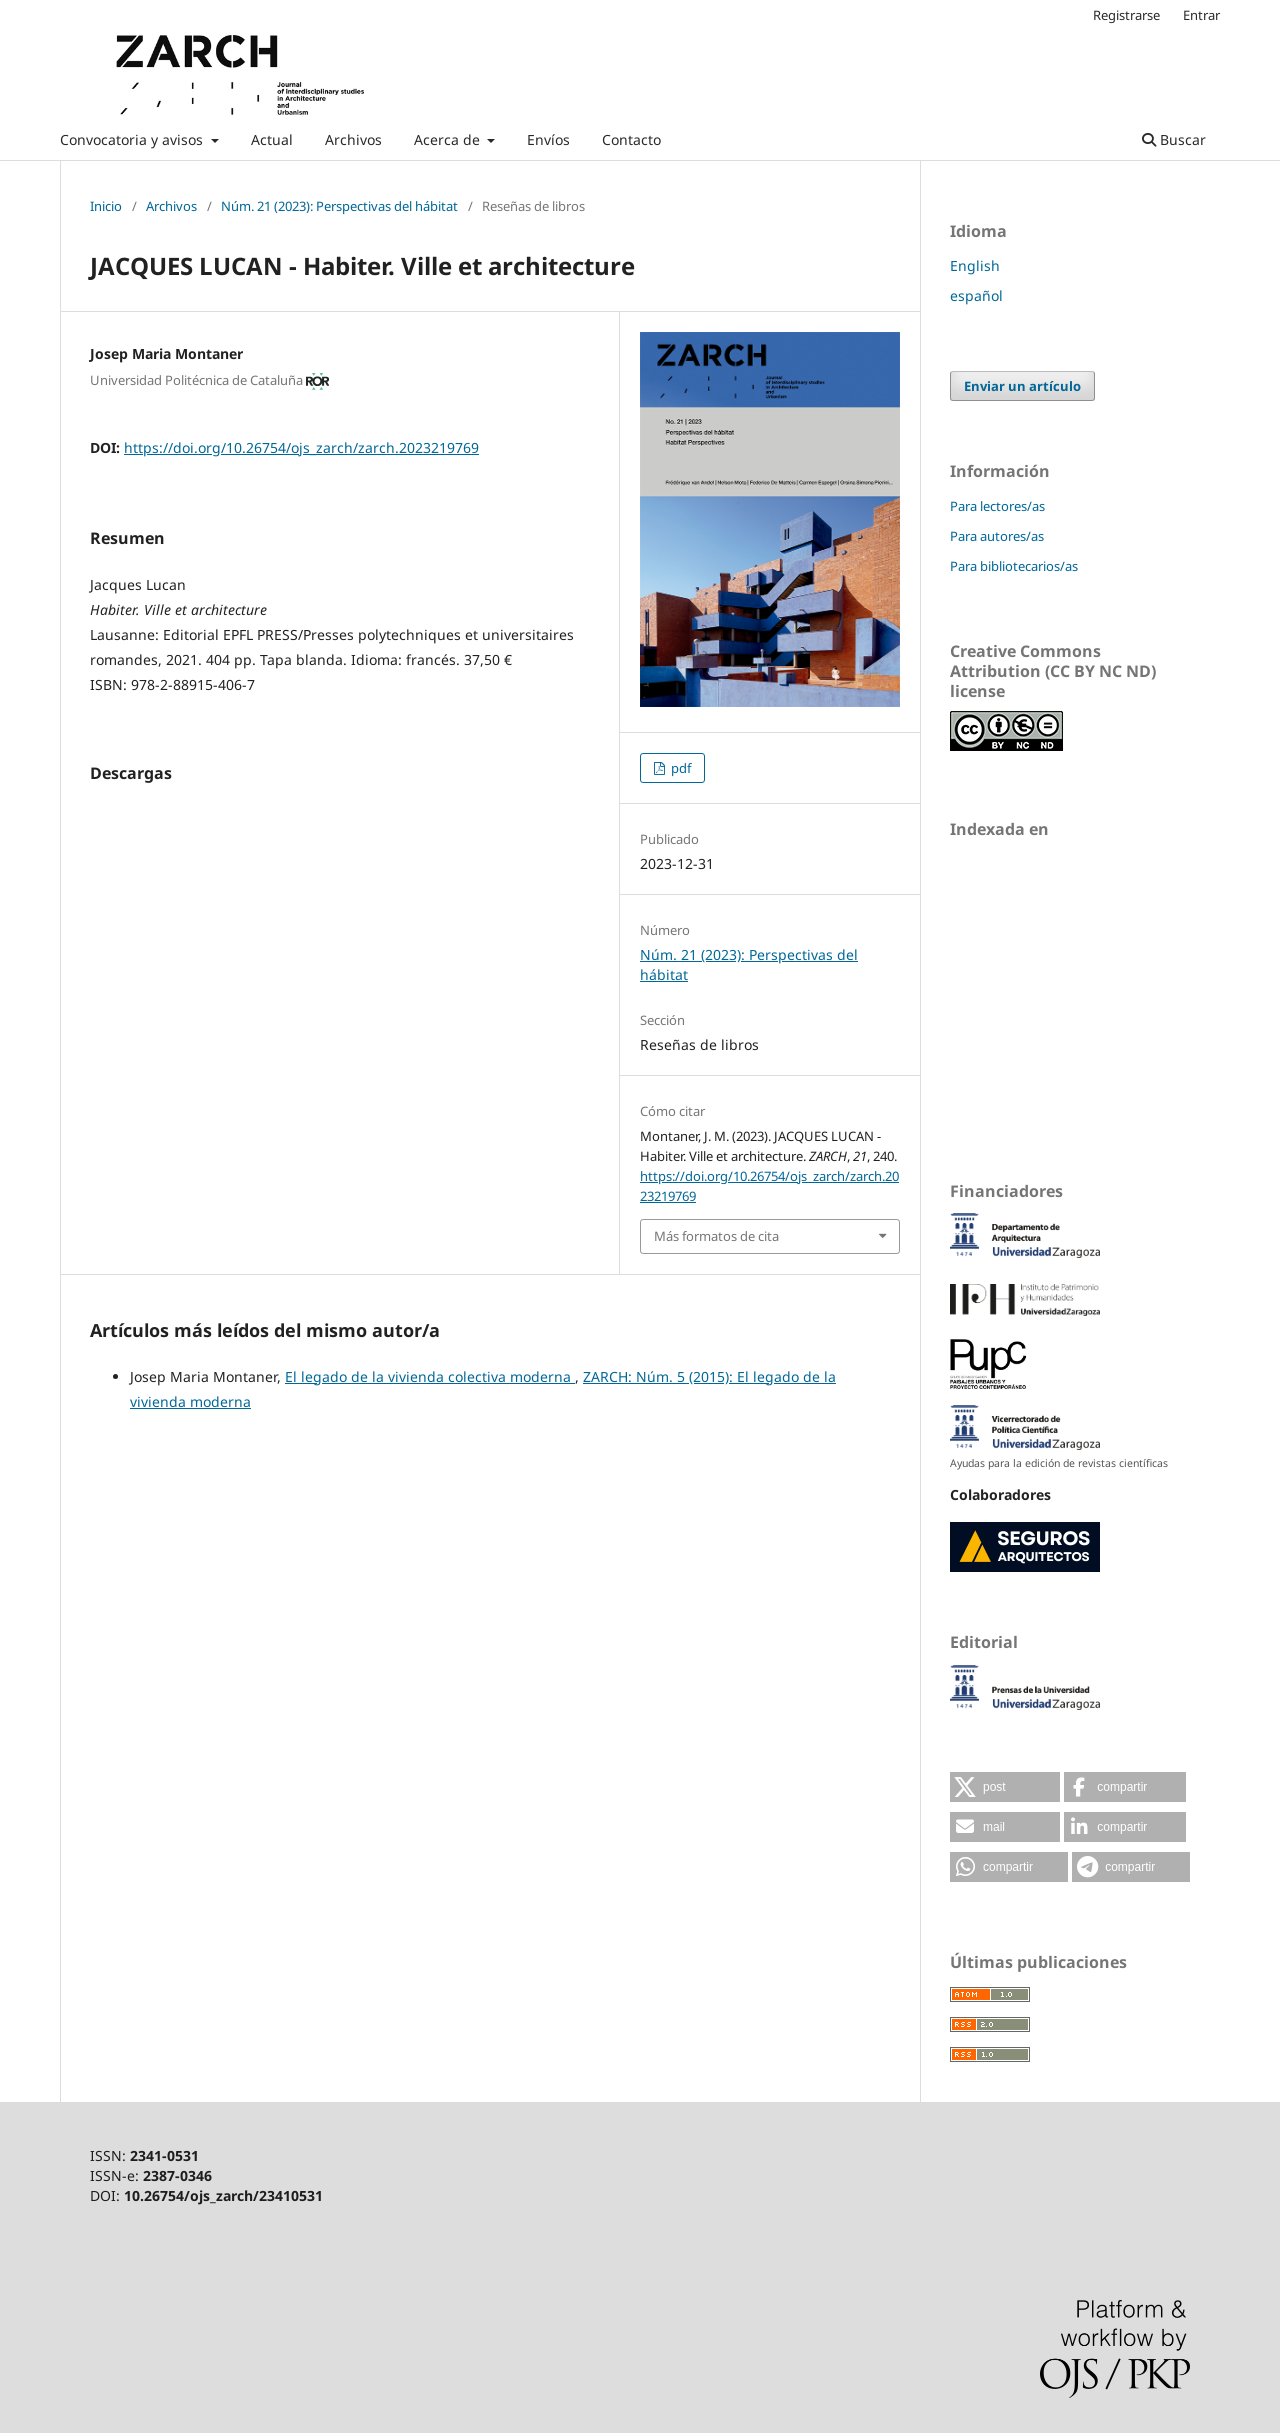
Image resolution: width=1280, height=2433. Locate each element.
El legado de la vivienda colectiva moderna (430, 1376)
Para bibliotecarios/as (1014, 566)
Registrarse (1126, 15)
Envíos (548, 139)
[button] (1005, 1787)
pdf (679, 768)
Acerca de (449, 139)
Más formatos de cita (716, 1236)
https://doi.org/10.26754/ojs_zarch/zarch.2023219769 (301, 447)
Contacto (631, 139)
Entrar (1201, 15)
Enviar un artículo (1022, 386)
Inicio (106, 206)
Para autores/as (997, 536)
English (975, 265)
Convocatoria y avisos (133, 139)
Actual (272, 139)
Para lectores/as (997, 506)
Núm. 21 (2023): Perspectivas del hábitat (339, 206)
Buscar (1174, 139)
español (976, 295)
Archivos (353, 139)
